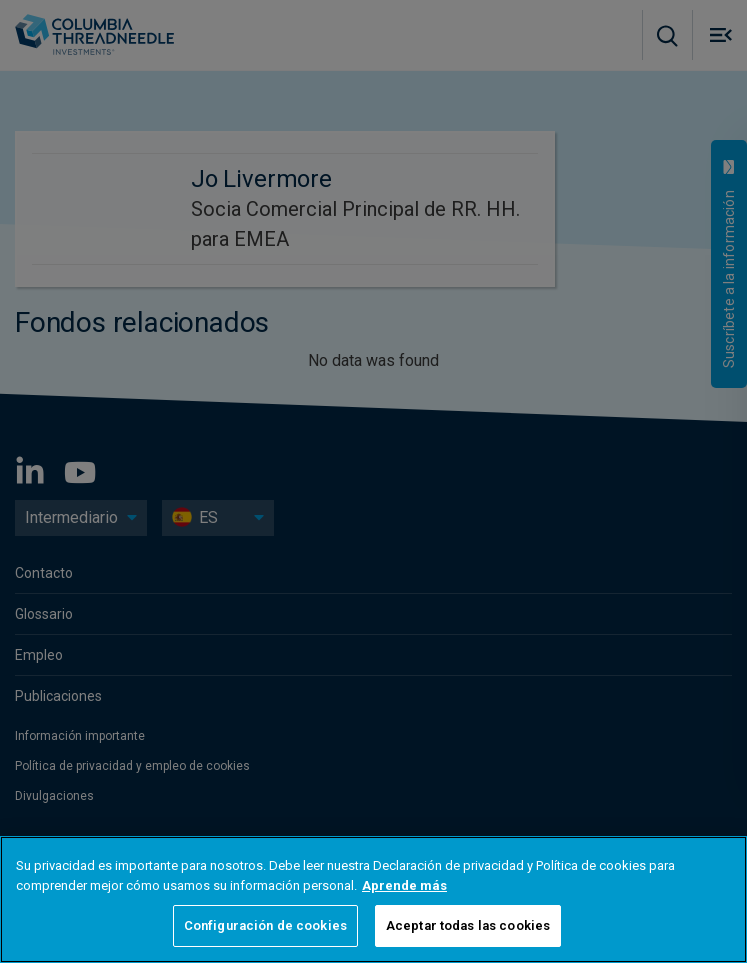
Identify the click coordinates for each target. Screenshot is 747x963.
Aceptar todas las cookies (468, 925)
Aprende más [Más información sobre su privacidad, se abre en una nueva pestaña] (404, 885)
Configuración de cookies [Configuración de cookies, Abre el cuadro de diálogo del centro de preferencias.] (265, 925)
